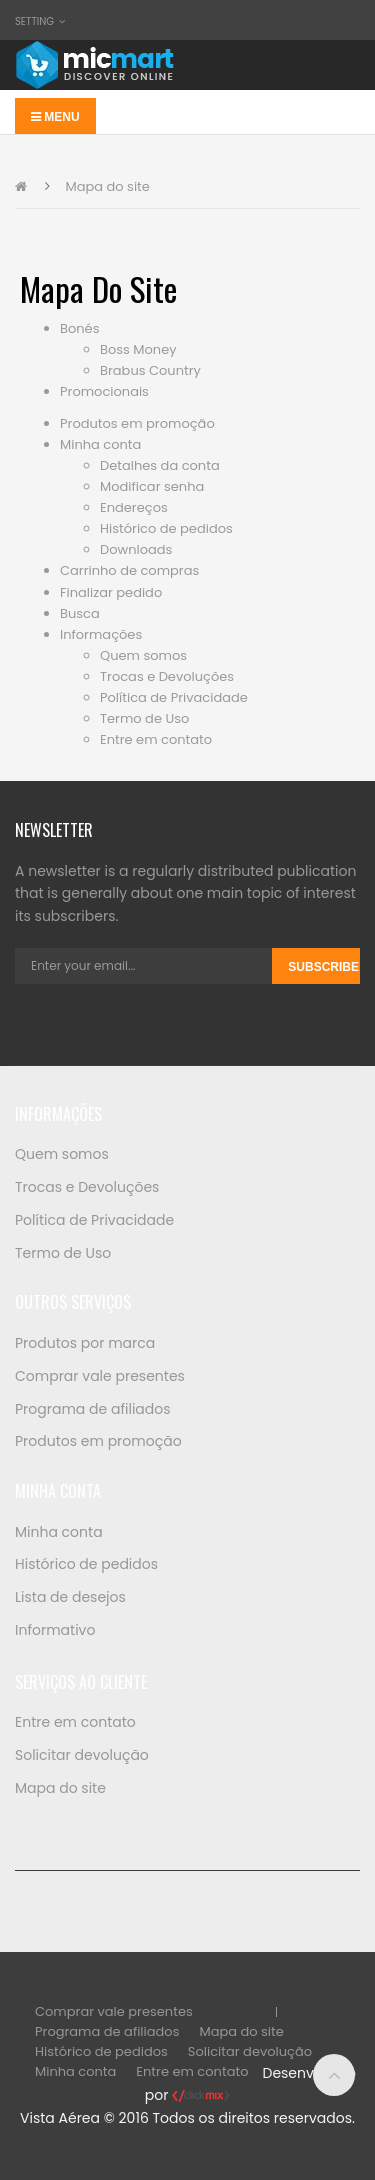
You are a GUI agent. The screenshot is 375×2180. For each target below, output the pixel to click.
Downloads (136, 549)
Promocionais (104, 391)
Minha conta (100, 444)
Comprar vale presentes (100, 1376)
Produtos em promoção (137, 423)
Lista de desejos (70, 1597)
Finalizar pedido (111, 592)
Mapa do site (107, 186)
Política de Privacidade (174, 697)
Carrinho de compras (129, 570)
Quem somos (143, 655)
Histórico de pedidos (166, 528)
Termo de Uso (144, 718)
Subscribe (323, 967)
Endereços (134, 507)
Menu (55, 117)
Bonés (79, 328)
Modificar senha (152, 486)
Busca (80, 613)
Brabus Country (150, 370)
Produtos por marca (85, 1343)
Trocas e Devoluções (167, 676)
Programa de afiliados (93, 1409)
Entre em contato (156, 739)
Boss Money (138, 349)
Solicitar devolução (82, 1755)
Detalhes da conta (160, 465)
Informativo (55, 1630)
